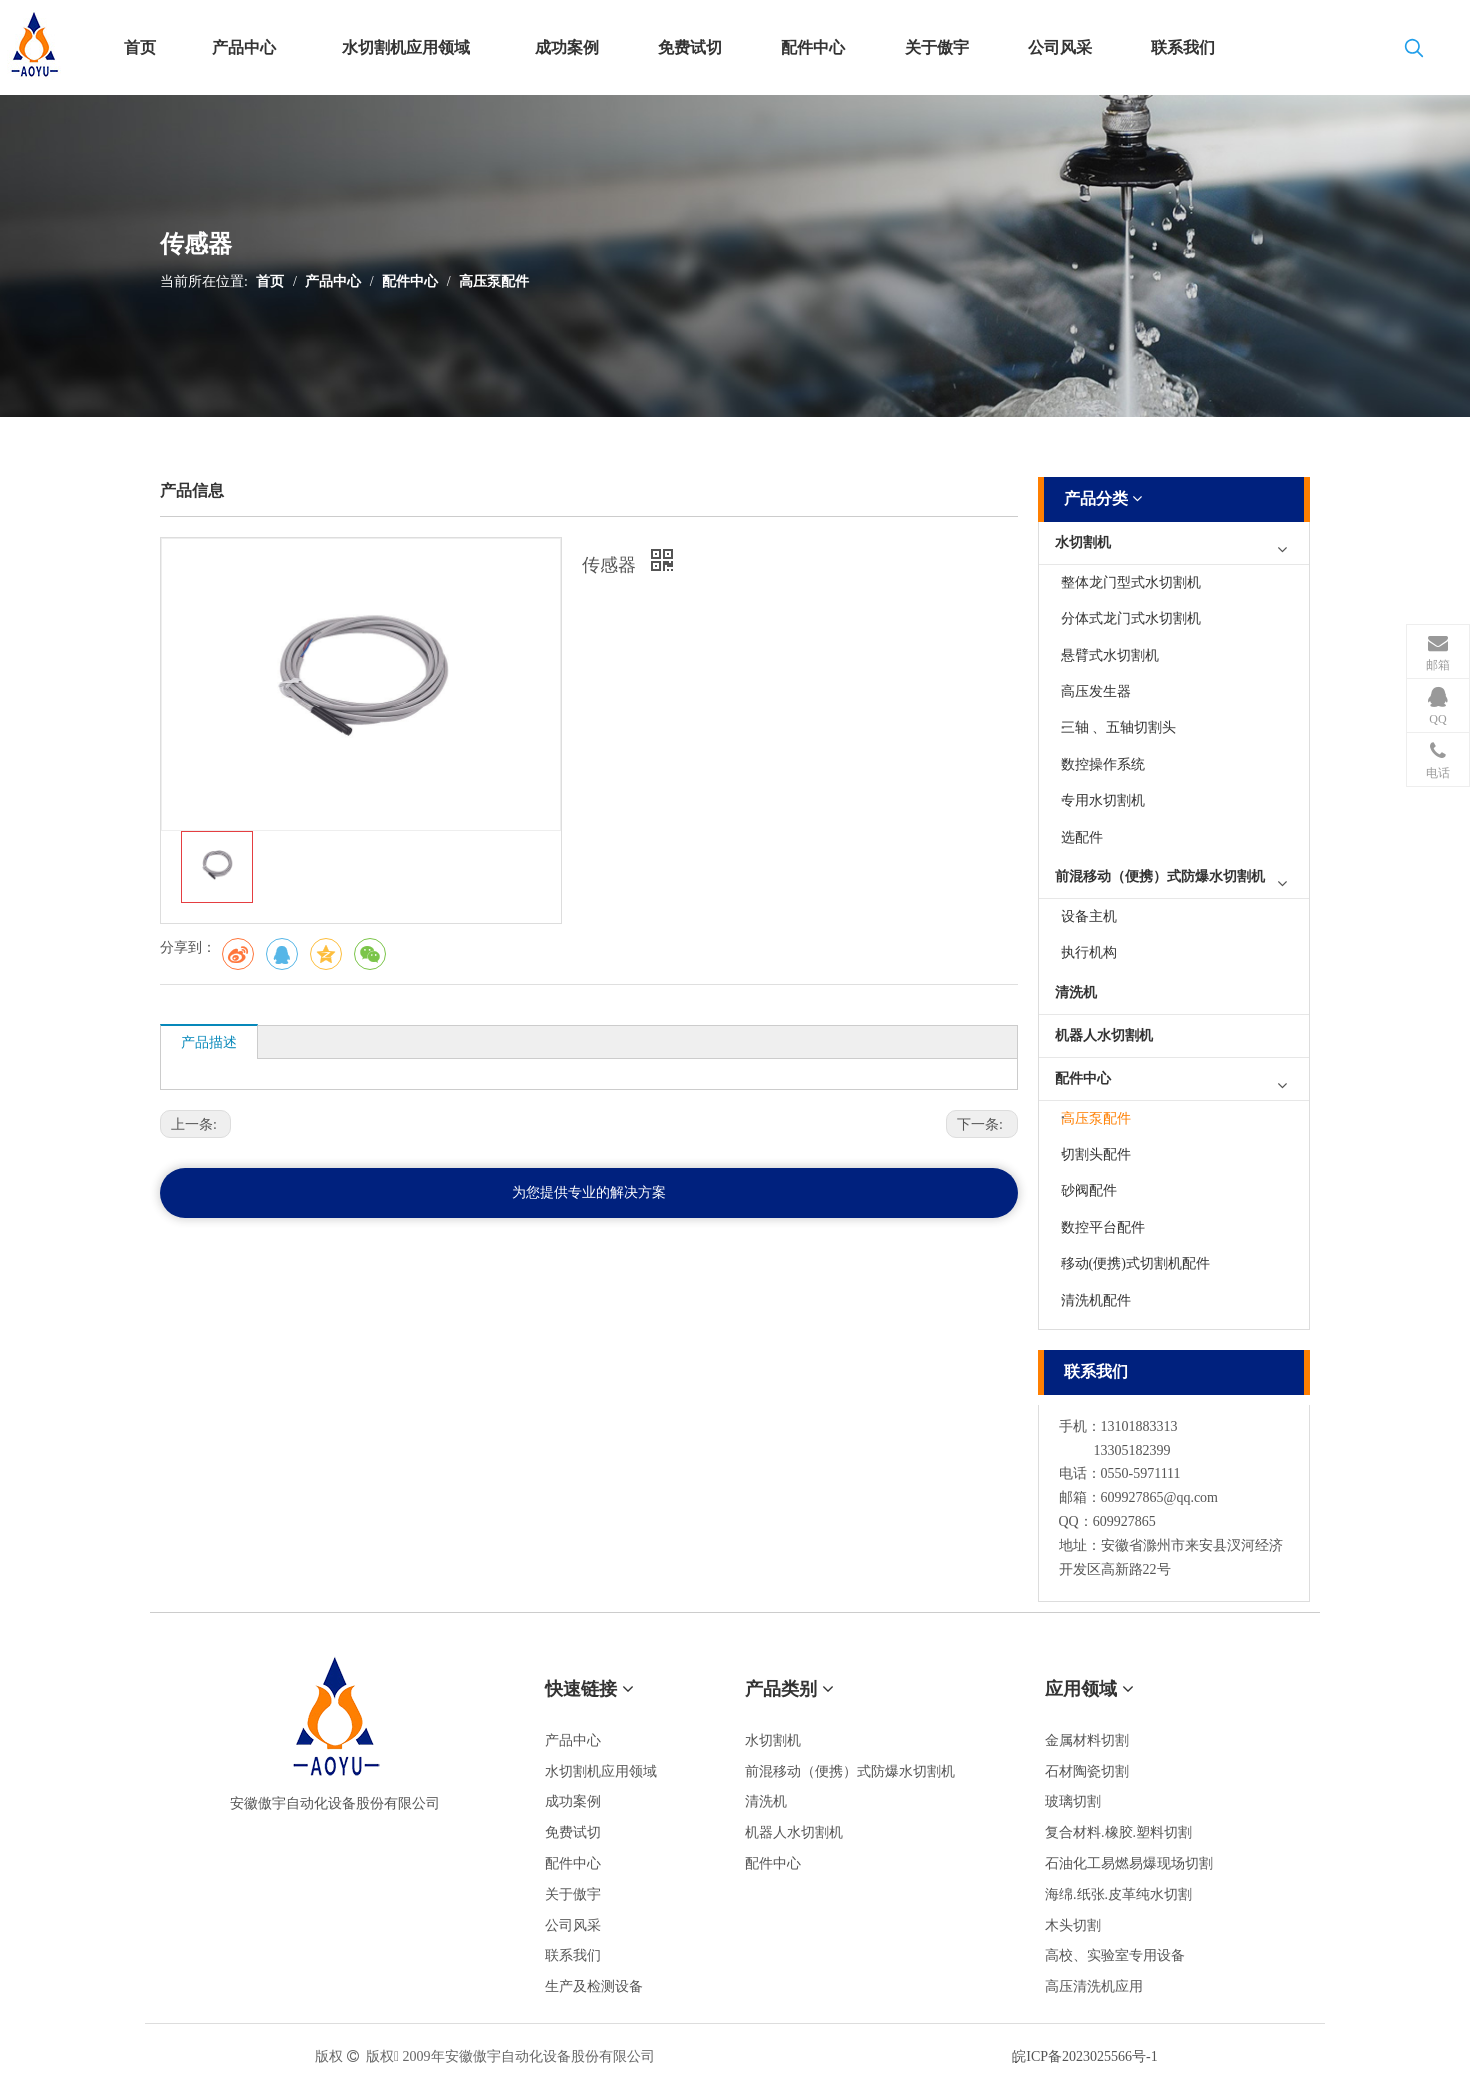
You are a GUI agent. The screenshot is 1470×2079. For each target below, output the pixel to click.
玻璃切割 (1073, 1801)
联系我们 (573, 1955)
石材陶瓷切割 (1087, 1771)
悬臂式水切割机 (1110, 655)
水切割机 (1083, 542)
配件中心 (410, 281)
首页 (270, 281)
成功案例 (573, 1801)
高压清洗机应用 (1094, 1986)
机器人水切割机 (1104, 1035)
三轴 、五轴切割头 (1119, 727)
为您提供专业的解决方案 (589, 1192)
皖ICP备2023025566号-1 (1084, 2056)
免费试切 (573, 1832)
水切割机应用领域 (601, 1771)
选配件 (1082, 837)
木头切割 (1073, 1925)
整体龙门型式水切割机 (1131, 582)
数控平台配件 (1103, 1227)
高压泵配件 (494, 281)
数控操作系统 (1103, 764)
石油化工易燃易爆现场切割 (1129, 1863)
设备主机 (1089, 916)
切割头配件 (1096, 1154)
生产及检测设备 (594, 1986)
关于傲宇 (573, 1894)
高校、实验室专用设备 (1115, 1955)
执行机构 (1089, 952)
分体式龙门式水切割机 (1131, 618)
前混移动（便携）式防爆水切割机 (1160, 876)
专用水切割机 (1103, 800)
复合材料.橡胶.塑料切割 (1118, 1832)
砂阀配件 (1089, 1190)
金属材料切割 (1087, 1740)
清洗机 (1076, 992)
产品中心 (333, 281)
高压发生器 (1096, 691)
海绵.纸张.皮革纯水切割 (1118, 1894)
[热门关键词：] (1414, 52)
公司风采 (573, 1925)
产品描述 (209, 1042)
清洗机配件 (1096, 1300)
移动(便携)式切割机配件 (1135, 1263)
